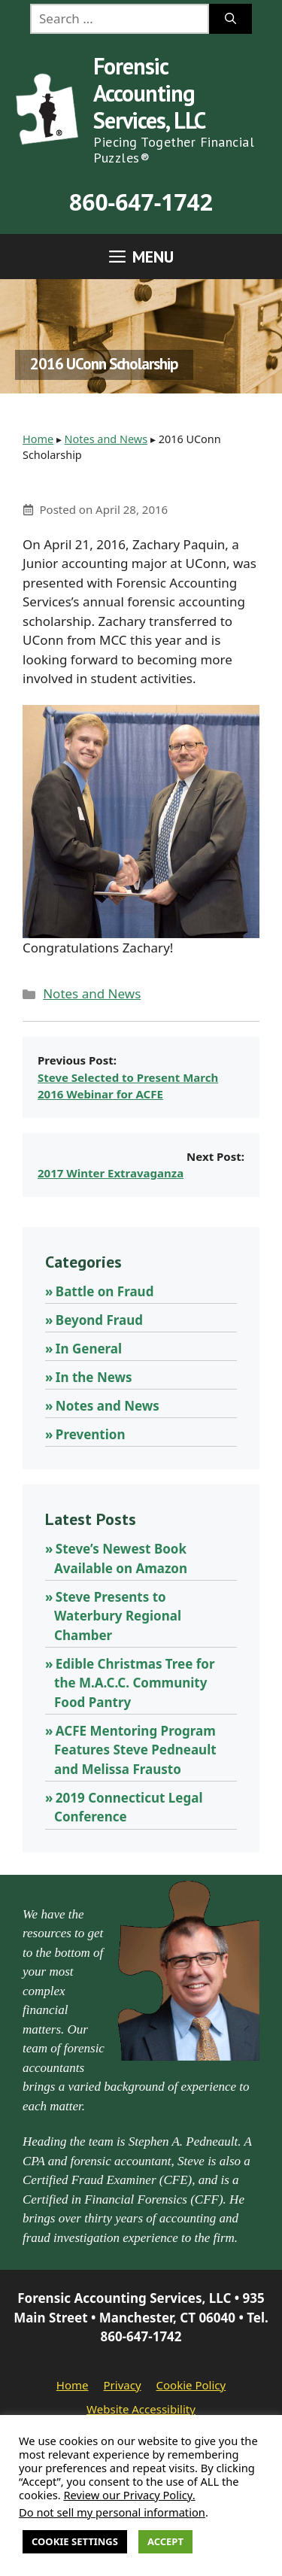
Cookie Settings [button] (75, 2541)
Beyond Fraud (99, 1320)
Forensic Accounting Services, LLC (149, 93)
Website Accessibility (141, 2409)
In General (89, 1348)
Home (38, 439)
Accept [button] (165, 2541)
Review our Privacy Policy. (129, 2494)
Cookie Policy (191, 2384)
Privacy (122, 2384)
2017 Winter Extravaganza (110, 1172)
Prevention (91, 1434)
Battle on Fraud (105, 1291)
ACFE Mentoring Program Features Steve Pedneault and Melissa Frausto (135, 1750)
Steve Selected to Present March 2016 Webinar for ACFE (128, 1086)
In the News (94, 1377)
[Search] (230, 19)
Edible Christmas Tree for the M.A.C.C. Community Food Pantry (134, 1683)
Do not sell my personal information (112, 2512)
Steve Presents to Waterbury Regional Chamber (117, 1616)
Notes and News (106, 439)
